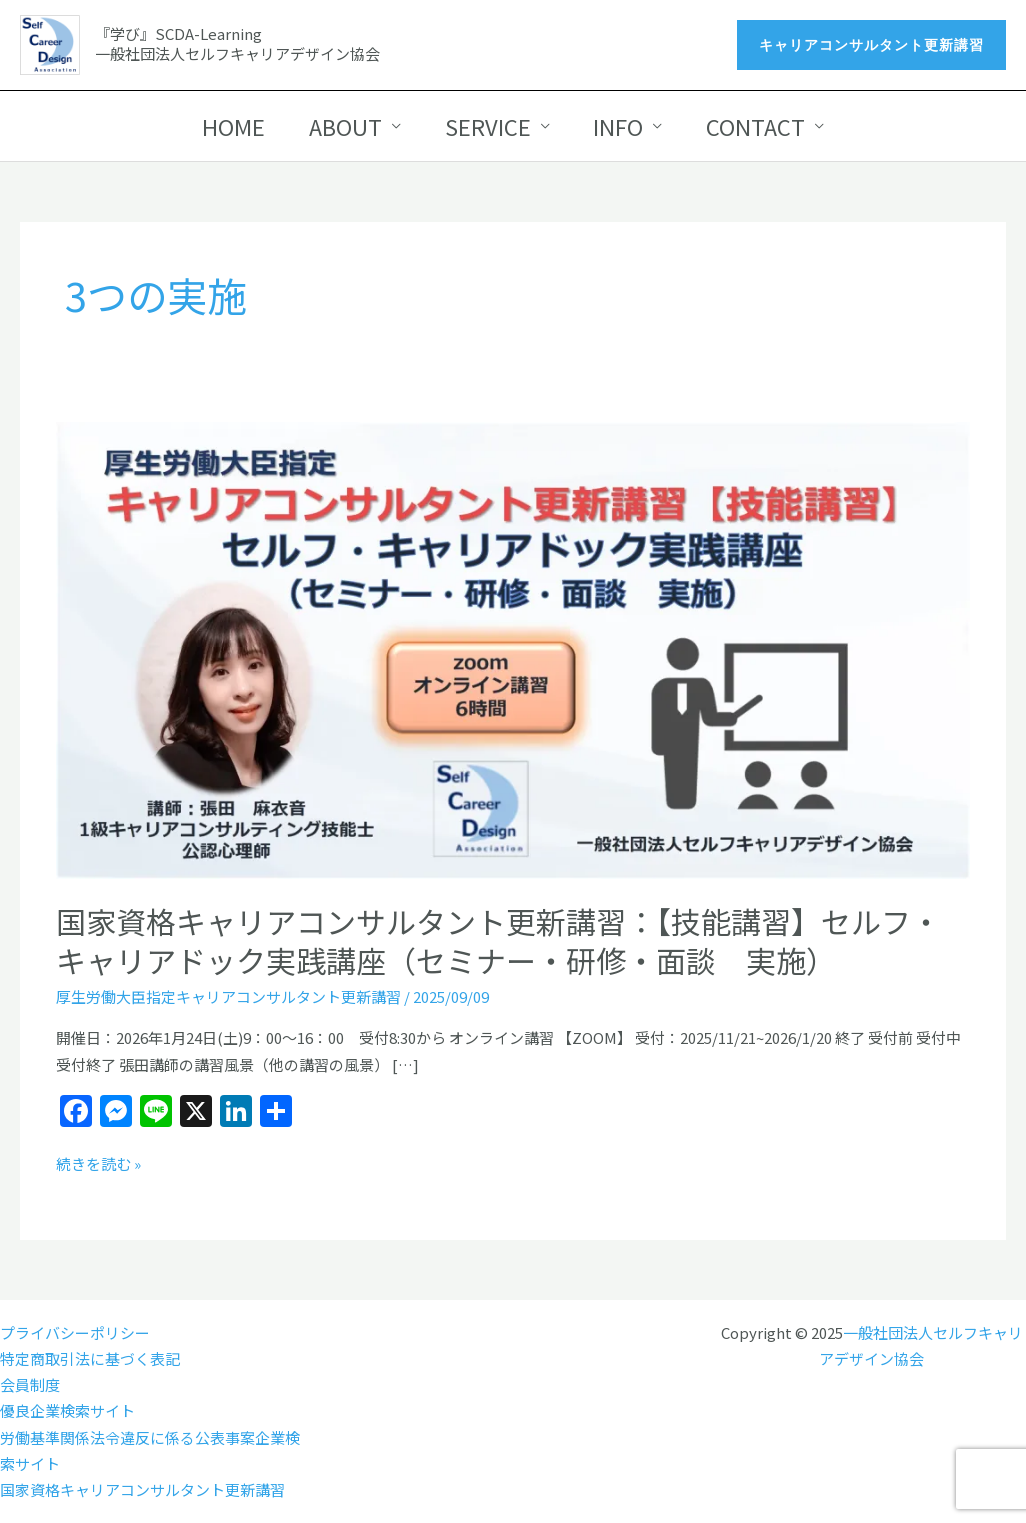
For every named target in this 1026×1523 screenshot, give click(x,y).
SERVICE (488, 126)
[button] (871, 45)
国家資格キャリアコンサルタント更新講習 (142, 1489)
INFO (619, 126)
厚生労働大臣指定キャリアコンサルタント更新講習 (228, 996)
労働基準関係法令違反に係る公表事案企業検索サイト (150, 1450)
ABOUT (345, 126)
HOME (233, 126)
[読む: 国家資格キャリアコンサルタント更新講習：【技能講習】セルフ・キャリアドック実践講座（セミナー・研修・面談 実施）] (513, 648)
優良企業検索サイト (67, 1410)
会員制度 (30, 1384)
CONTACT (756, 126)
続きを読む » (98, 1164)
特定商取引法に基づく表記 (90, 1358)
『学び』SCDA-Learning (178, 33)
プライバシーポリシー (75, 1332)
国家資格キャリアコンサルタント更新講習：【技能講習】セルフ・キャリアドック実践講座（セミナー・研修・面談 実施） (498, 940)
